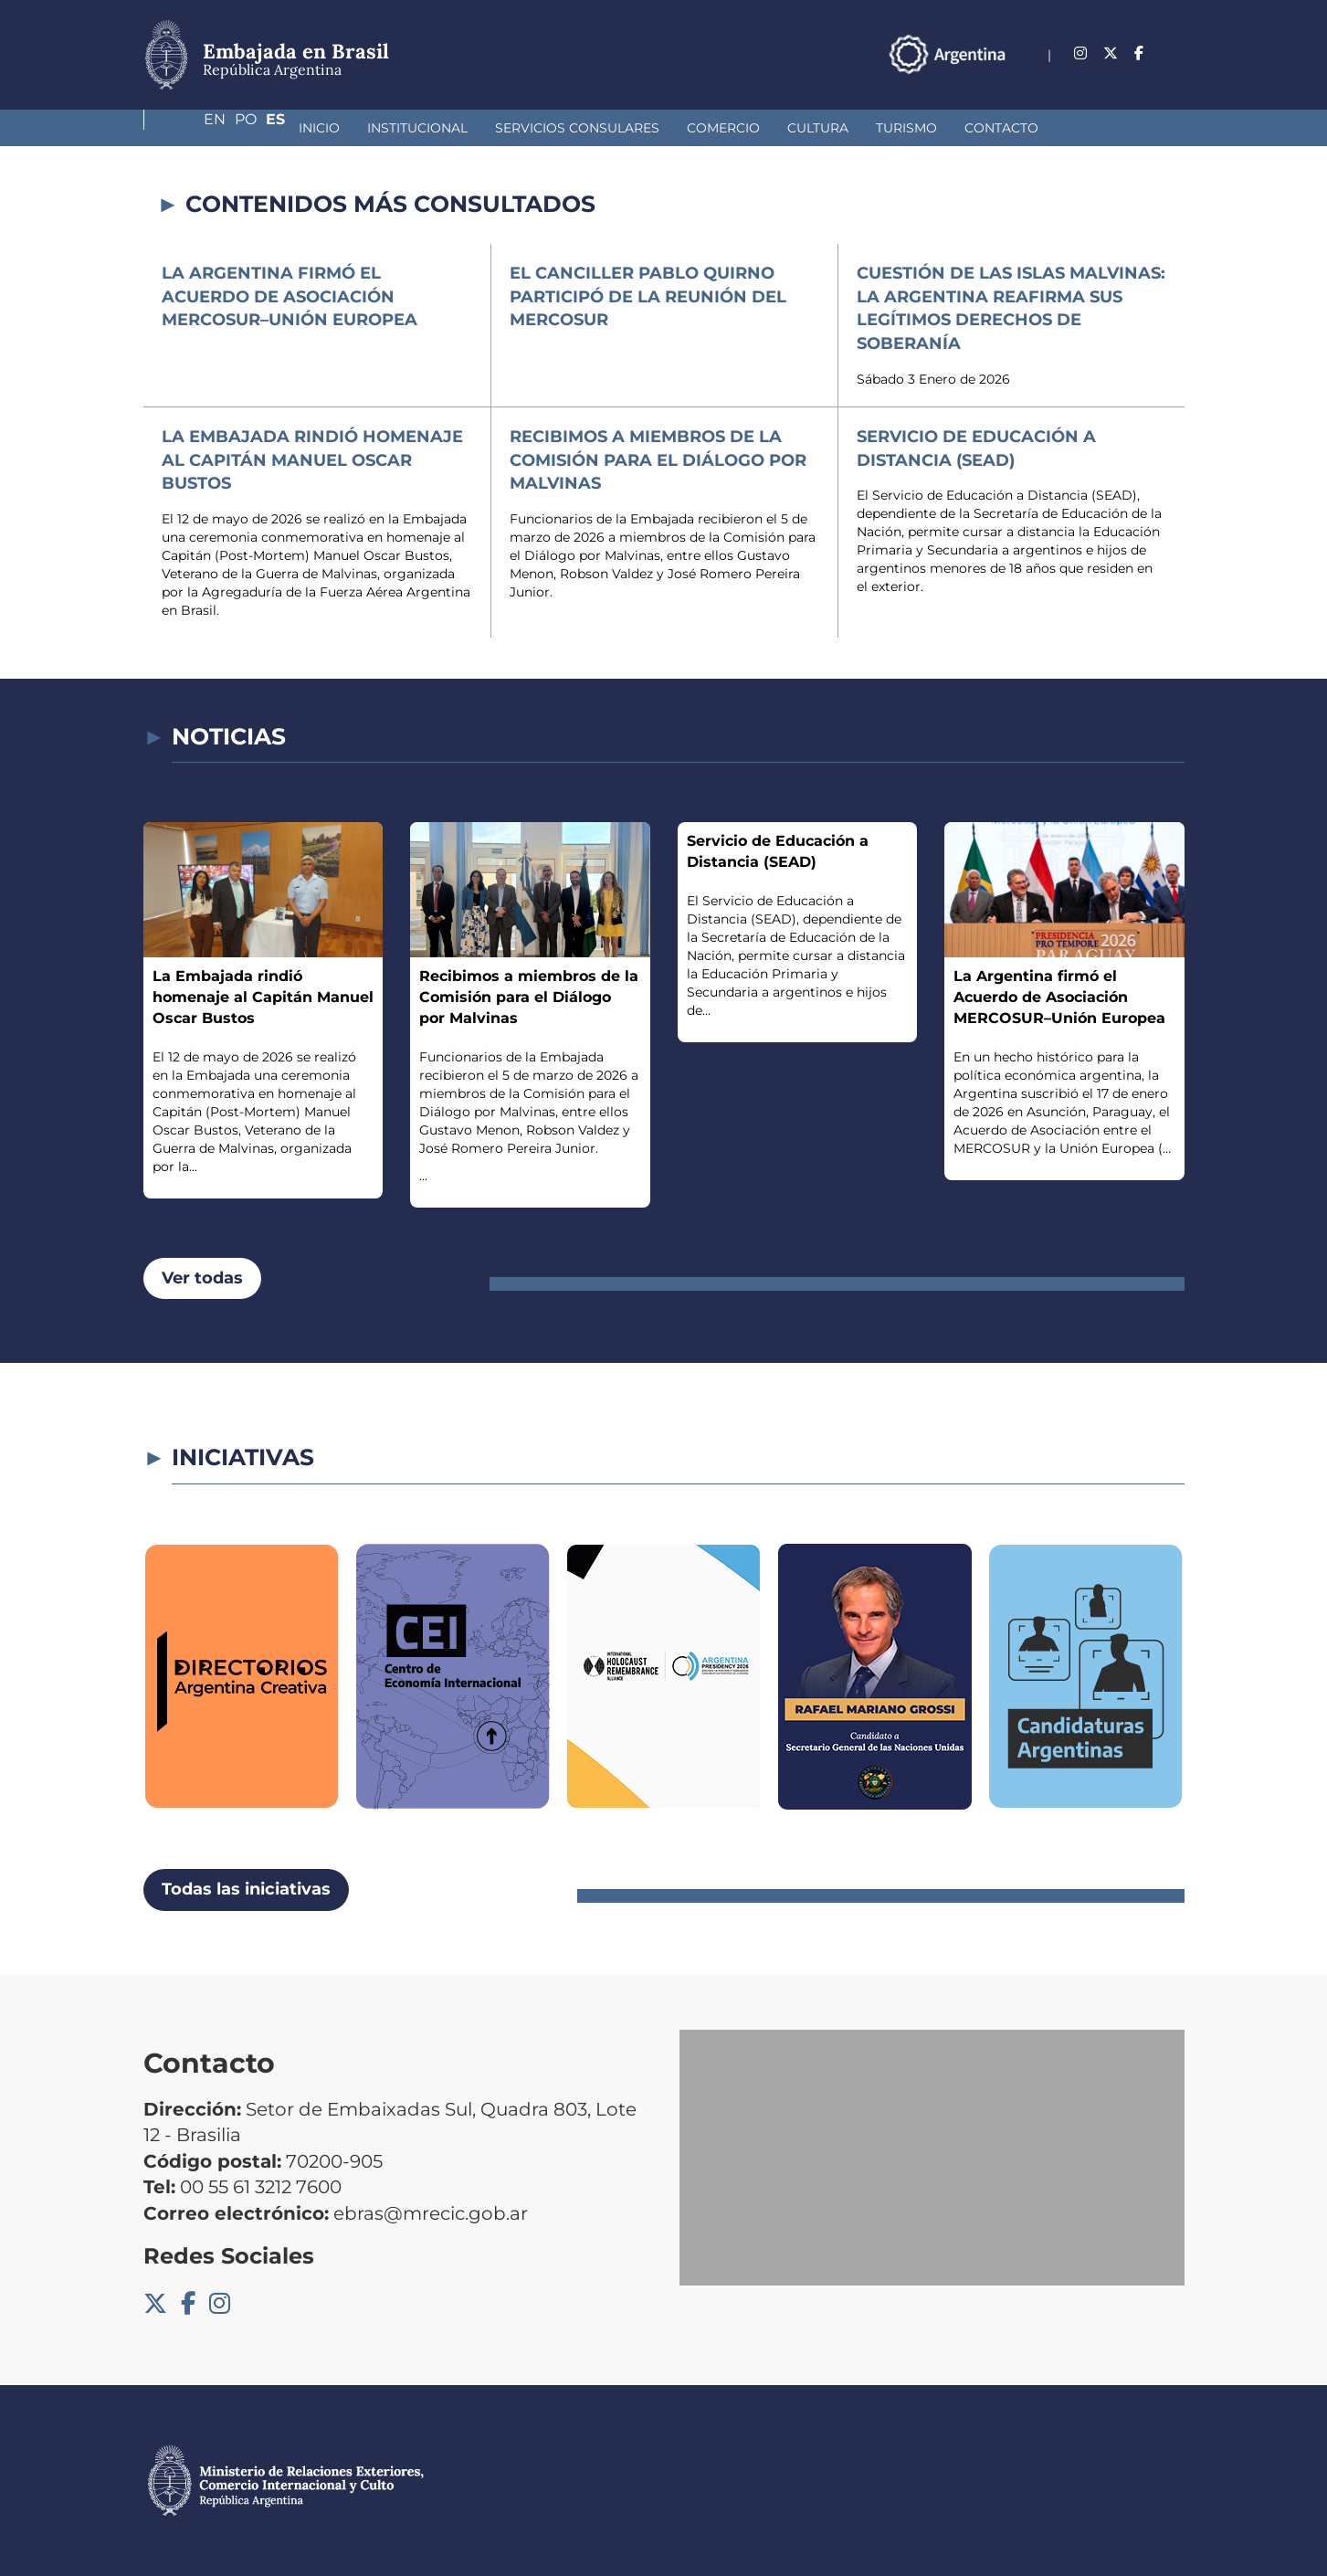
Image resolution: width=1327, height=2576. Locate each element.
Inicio (191, 128)
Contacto (874, 128)
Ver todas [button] (202, 1278)
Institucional (289, 128)
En (1100, 53)
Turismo (778, 128)
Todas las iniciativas (246, 1889)
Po (1138, 53)
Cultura (690, 128)
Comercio (595, 128)
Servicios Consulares (449, 128)
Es (1175, 53)
